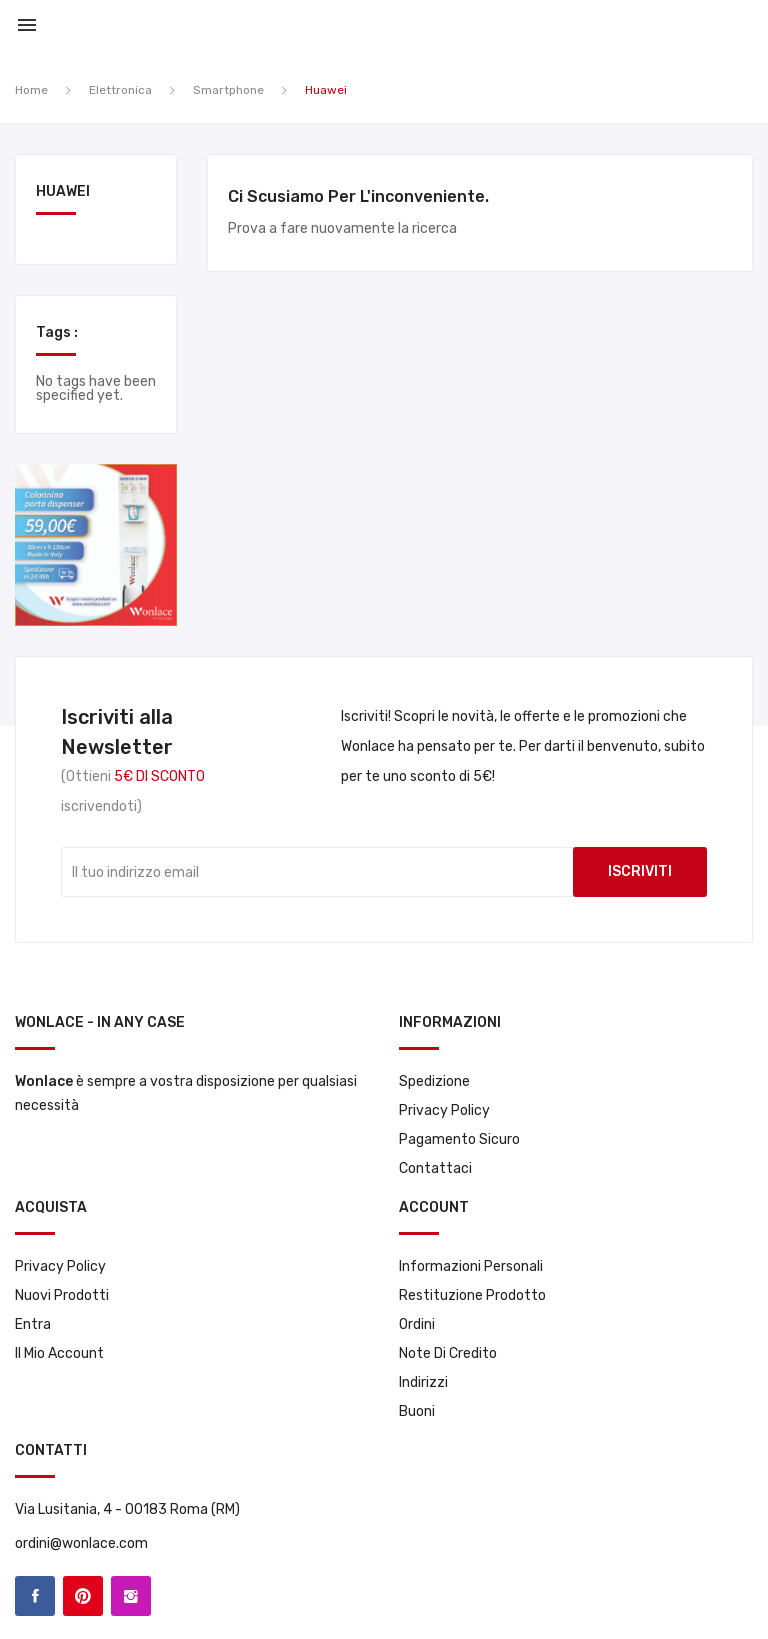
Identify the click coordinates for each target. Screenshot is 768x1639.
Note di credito (448, 1353)
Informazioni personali (471, 1266)
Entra (33, 1324)
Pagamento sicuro (459, 1139)
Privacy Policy (444, 1110)
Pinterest (83, 1596)
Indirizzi (423, 1382)
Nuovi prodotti (62, 1295)
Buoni (417, 1411)
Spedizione (434, 1081)
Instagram (131, 1596)
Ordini (417, 1324)
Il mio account (59, 1353)
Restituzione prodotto (472, 1295)
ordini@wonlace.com (81, 1543)
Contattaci (435, 1168)
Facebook (35, 1596)
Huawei (63, 192)
